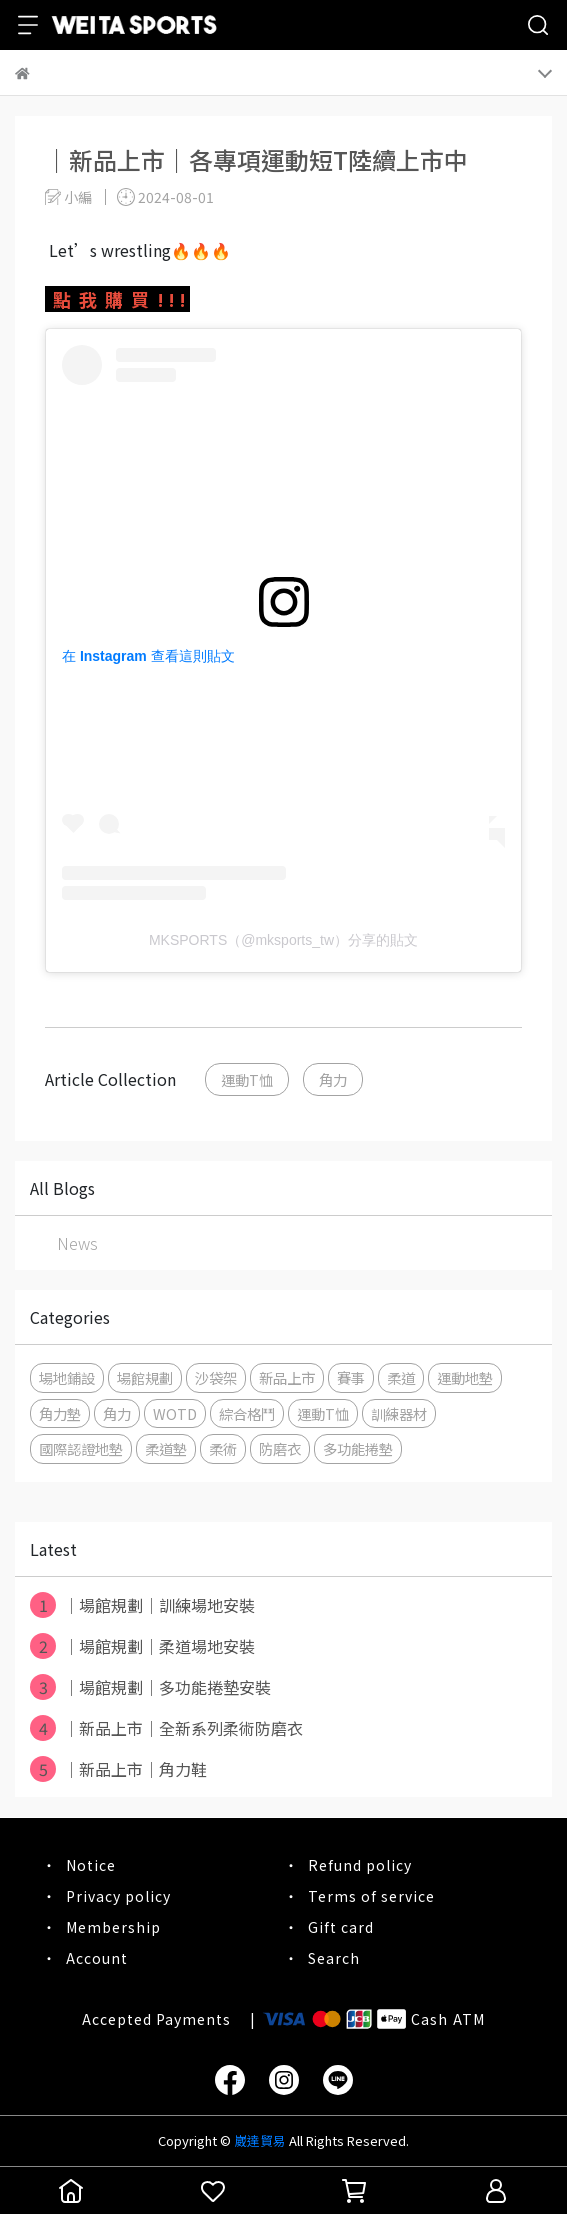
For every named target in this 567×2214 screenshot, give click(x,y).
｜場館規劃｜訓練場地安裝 (142, 1605)
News (77, 1243)
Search (334, 1958)
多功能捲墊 (358, 1448)
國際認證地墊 (81, 1448)
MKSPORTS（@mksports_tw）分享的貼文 (283, 940)
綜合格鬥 (247, 1413)
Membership (113, 1927)
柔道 (401, 1377)
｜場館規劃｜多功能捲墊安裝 (150, 1687)
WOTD (175, 1413)
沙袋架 (216, 1377)
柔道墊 (166, 1448)
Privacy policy (118, 1896)
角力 (333, 1079)
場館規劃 (145, 1377)
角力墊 (60, 1413)
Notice (91, 1865)
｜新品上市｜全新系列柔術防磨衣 (166, 1728)
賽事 (351, 1377)
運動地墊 (465, 1377)
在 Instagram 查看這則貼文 (148, 656)
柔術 (223, 1448)
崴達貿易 (260, 2140)
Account (97, 1958)
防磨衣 (280, 1448)
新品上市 (287, 1377)
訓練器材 (399, 1413)
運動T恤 (247, 1079)
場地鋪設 (67, 1377)
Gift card (341, 1927)
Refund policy (360, 1865)
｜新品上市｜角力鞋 (118, 1769)
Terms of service (371, 1896)
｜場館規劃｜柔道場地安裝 (142, 1646)
